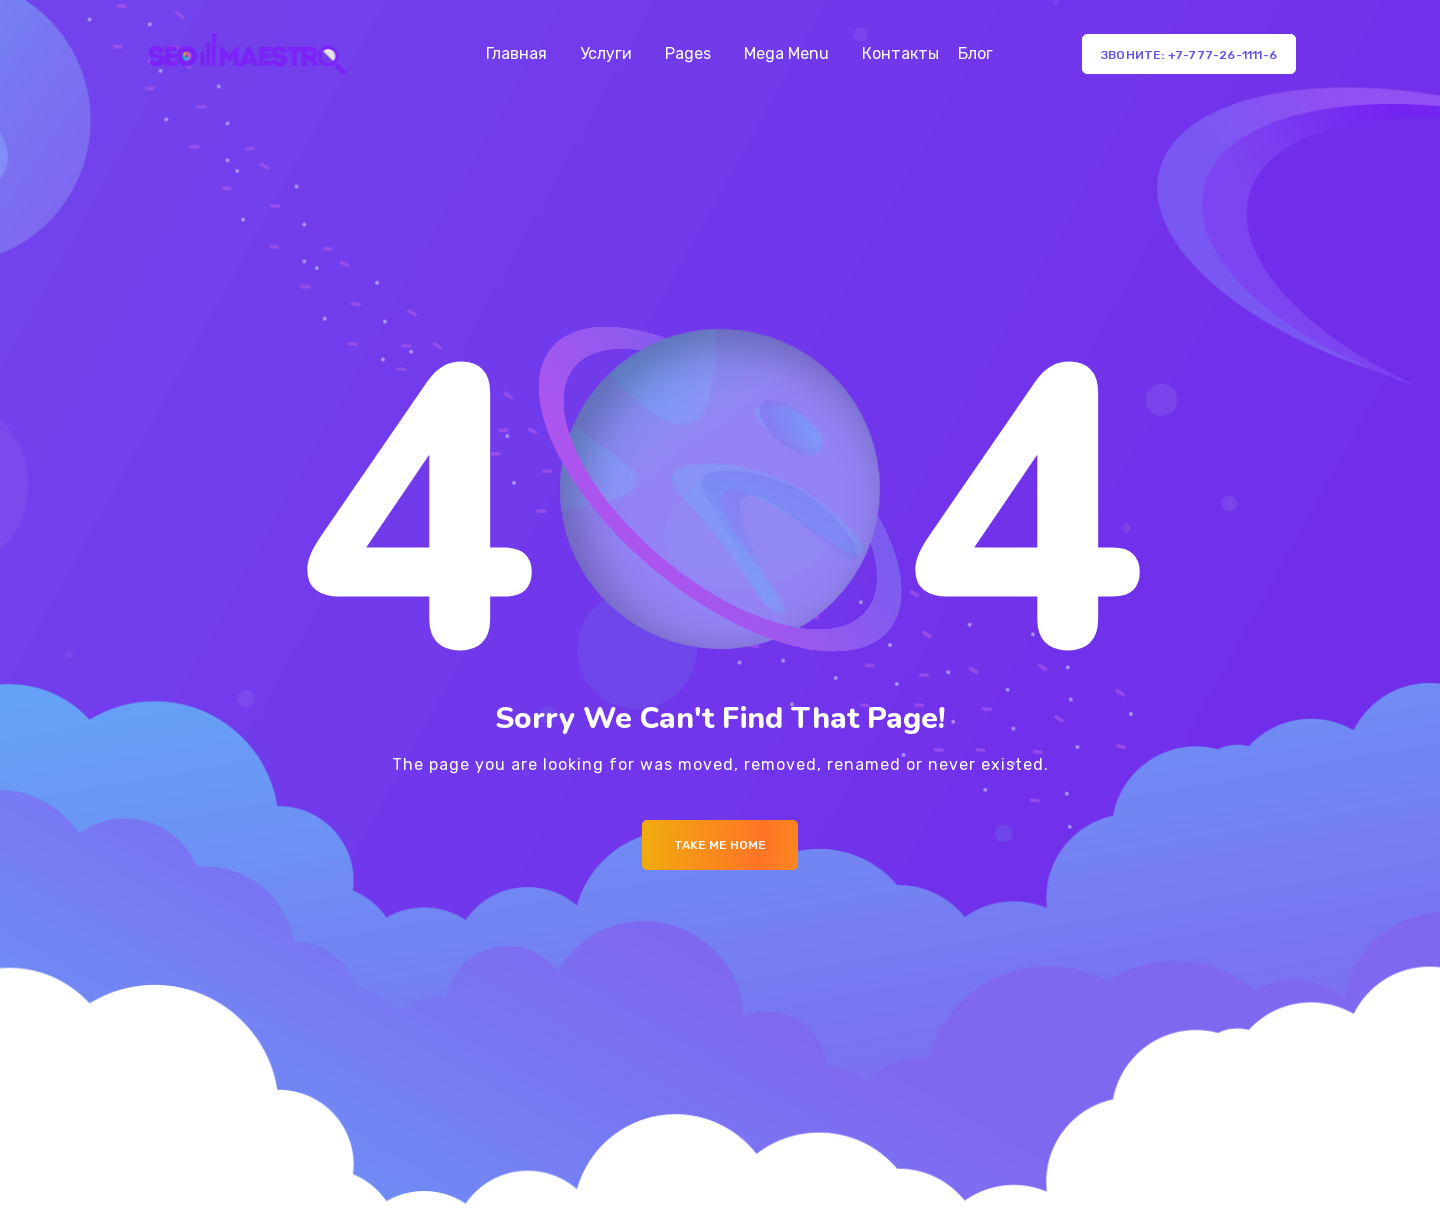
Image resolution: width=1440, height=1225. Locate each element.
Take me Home (720, 845)
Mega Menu (786, 53)
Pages (688, 53)
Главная (516, 53)
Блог (975, 53)
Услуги (606, 53)
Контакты (900, 53)
